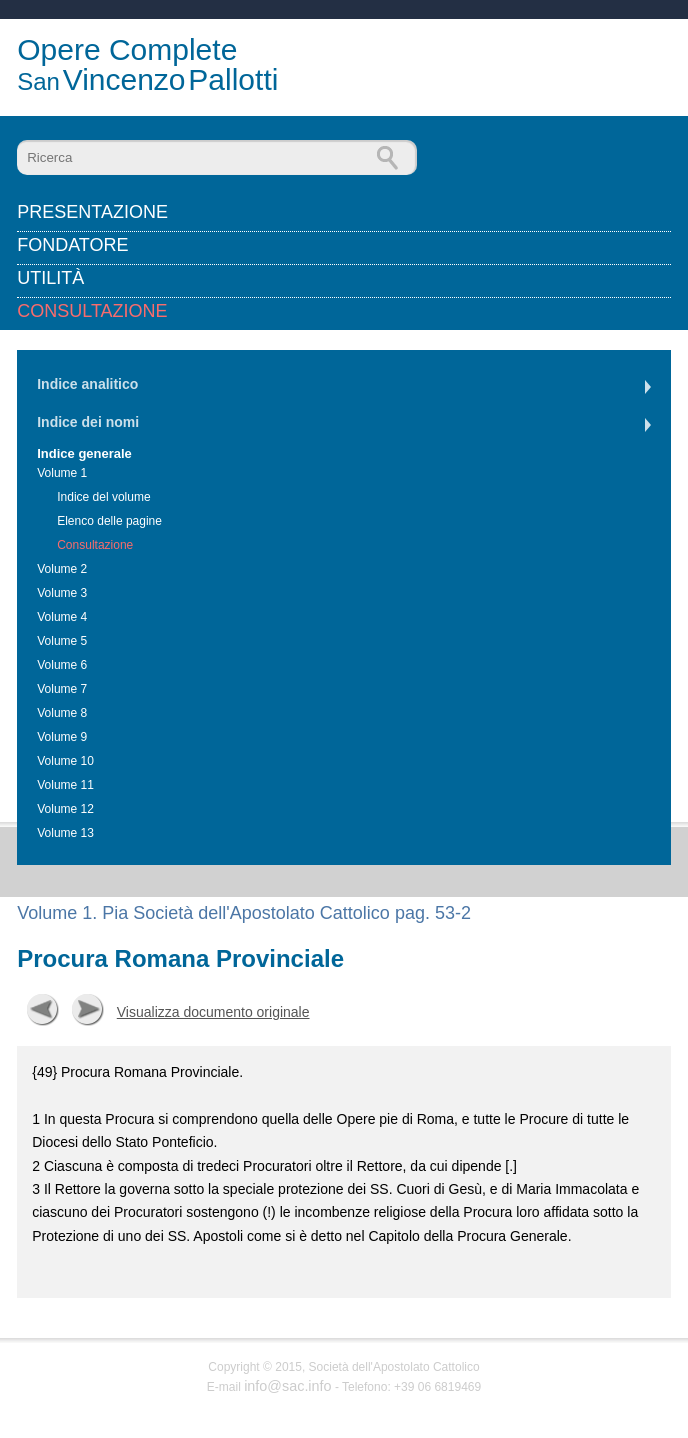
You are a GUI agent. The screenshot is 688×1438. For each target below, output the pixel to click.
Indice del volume (103, 497)
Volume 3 (62, 593)
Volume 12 (65, 809)
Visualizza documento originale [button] (213, 1012)
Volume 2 (62, 569)
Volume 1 (62, 473)
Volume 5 (62, 641)
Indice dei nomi (88, 422)
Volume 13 (65, 833)
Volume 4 (62, 617)
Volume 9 (62, 737)
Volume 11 (65, 785)
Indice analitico (87, 384)
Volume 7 (62, 689)
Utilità (50, 278)
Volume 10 (65, 761)
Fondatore (72, 245)
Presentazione (92, 212)
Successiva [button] (88, 1010)
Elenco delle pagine (109, 521)
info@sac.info (287, 1386)
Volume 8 (62, 713)
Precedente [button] (43, 1010)
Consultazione (92, 311)
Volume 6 (62, 665)
